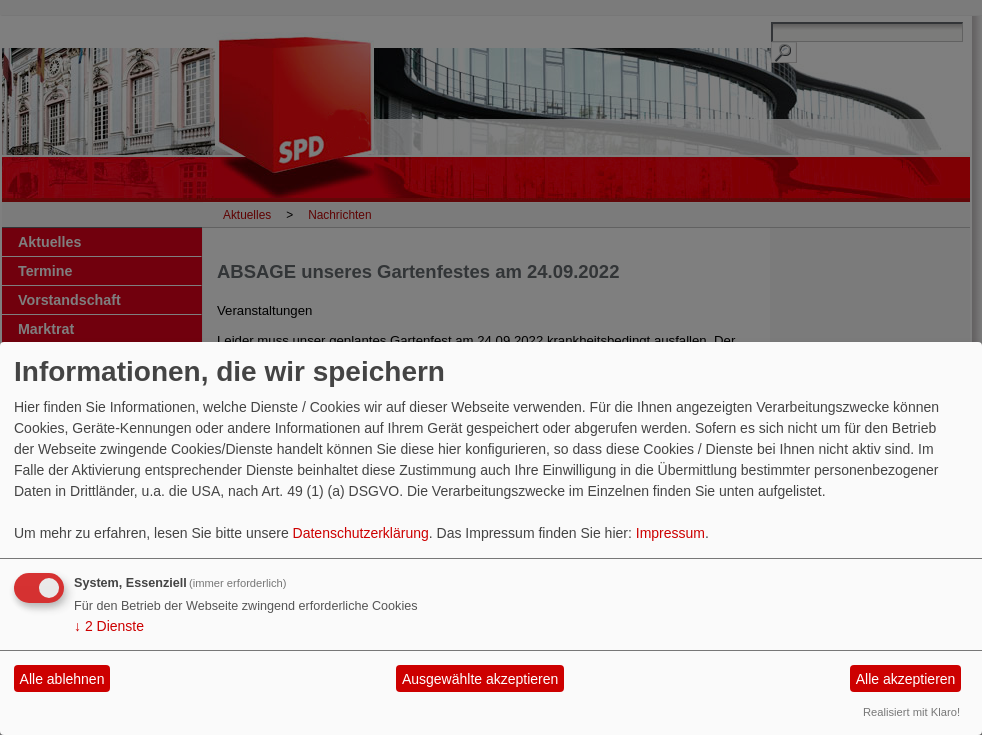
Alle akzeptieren (906, 679)
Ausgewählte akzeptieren (480, 679)
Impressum (670, 533)
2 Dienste (109, 626)
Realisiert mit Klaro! (911, 712)
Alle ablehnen (62, 679)
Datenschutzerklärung (361, 533)
